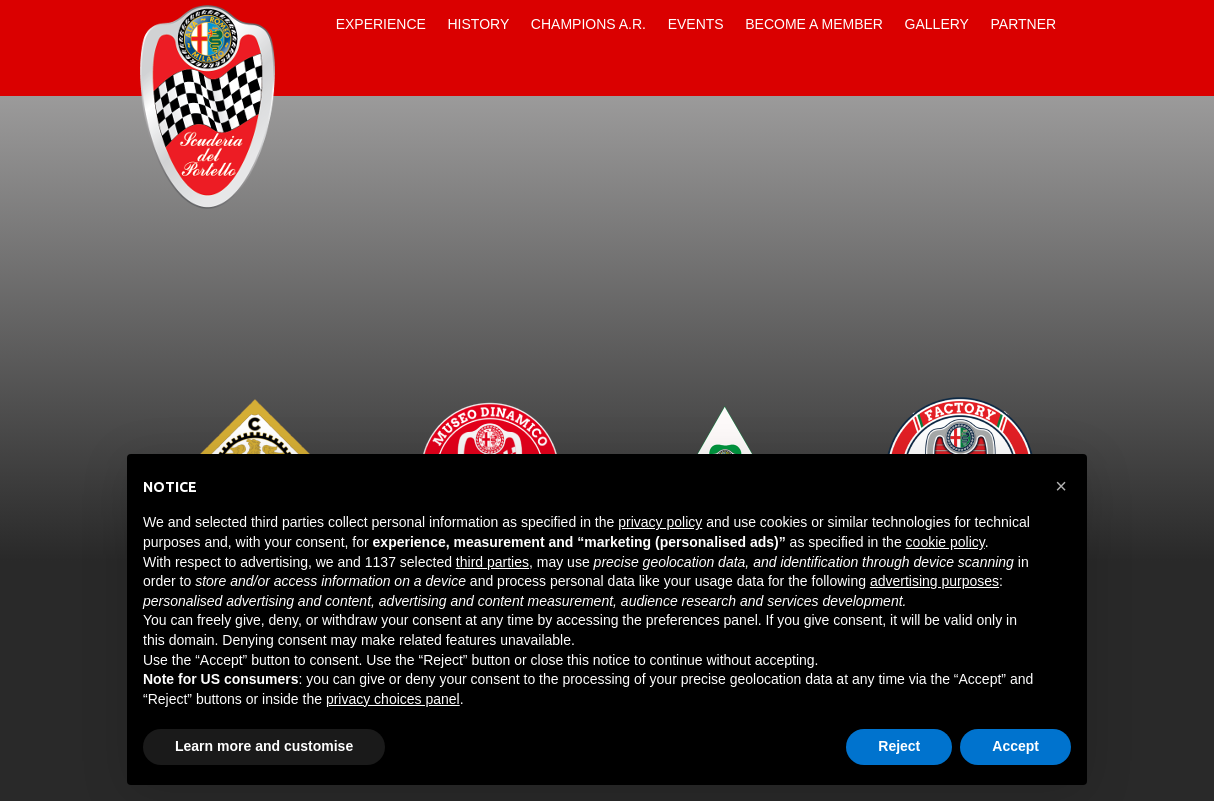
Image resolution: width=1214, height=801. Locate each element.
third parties (492, 562)
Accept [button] (1015, 746)
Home (308, 24)
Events (696, 24)
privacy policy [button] (660, 522)
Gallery (937, 24)
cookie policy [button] (945, 542)
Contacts (308, 72)
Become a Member (814, 24)
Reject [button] (899, 746)
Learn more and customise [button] (264, 746)
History (479, 24)
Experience (381, 24)
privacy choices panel (393, 699)
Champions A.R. (588, 24)
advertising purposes (934, 581)
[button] (1061, 486)
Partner (1024, 24)
